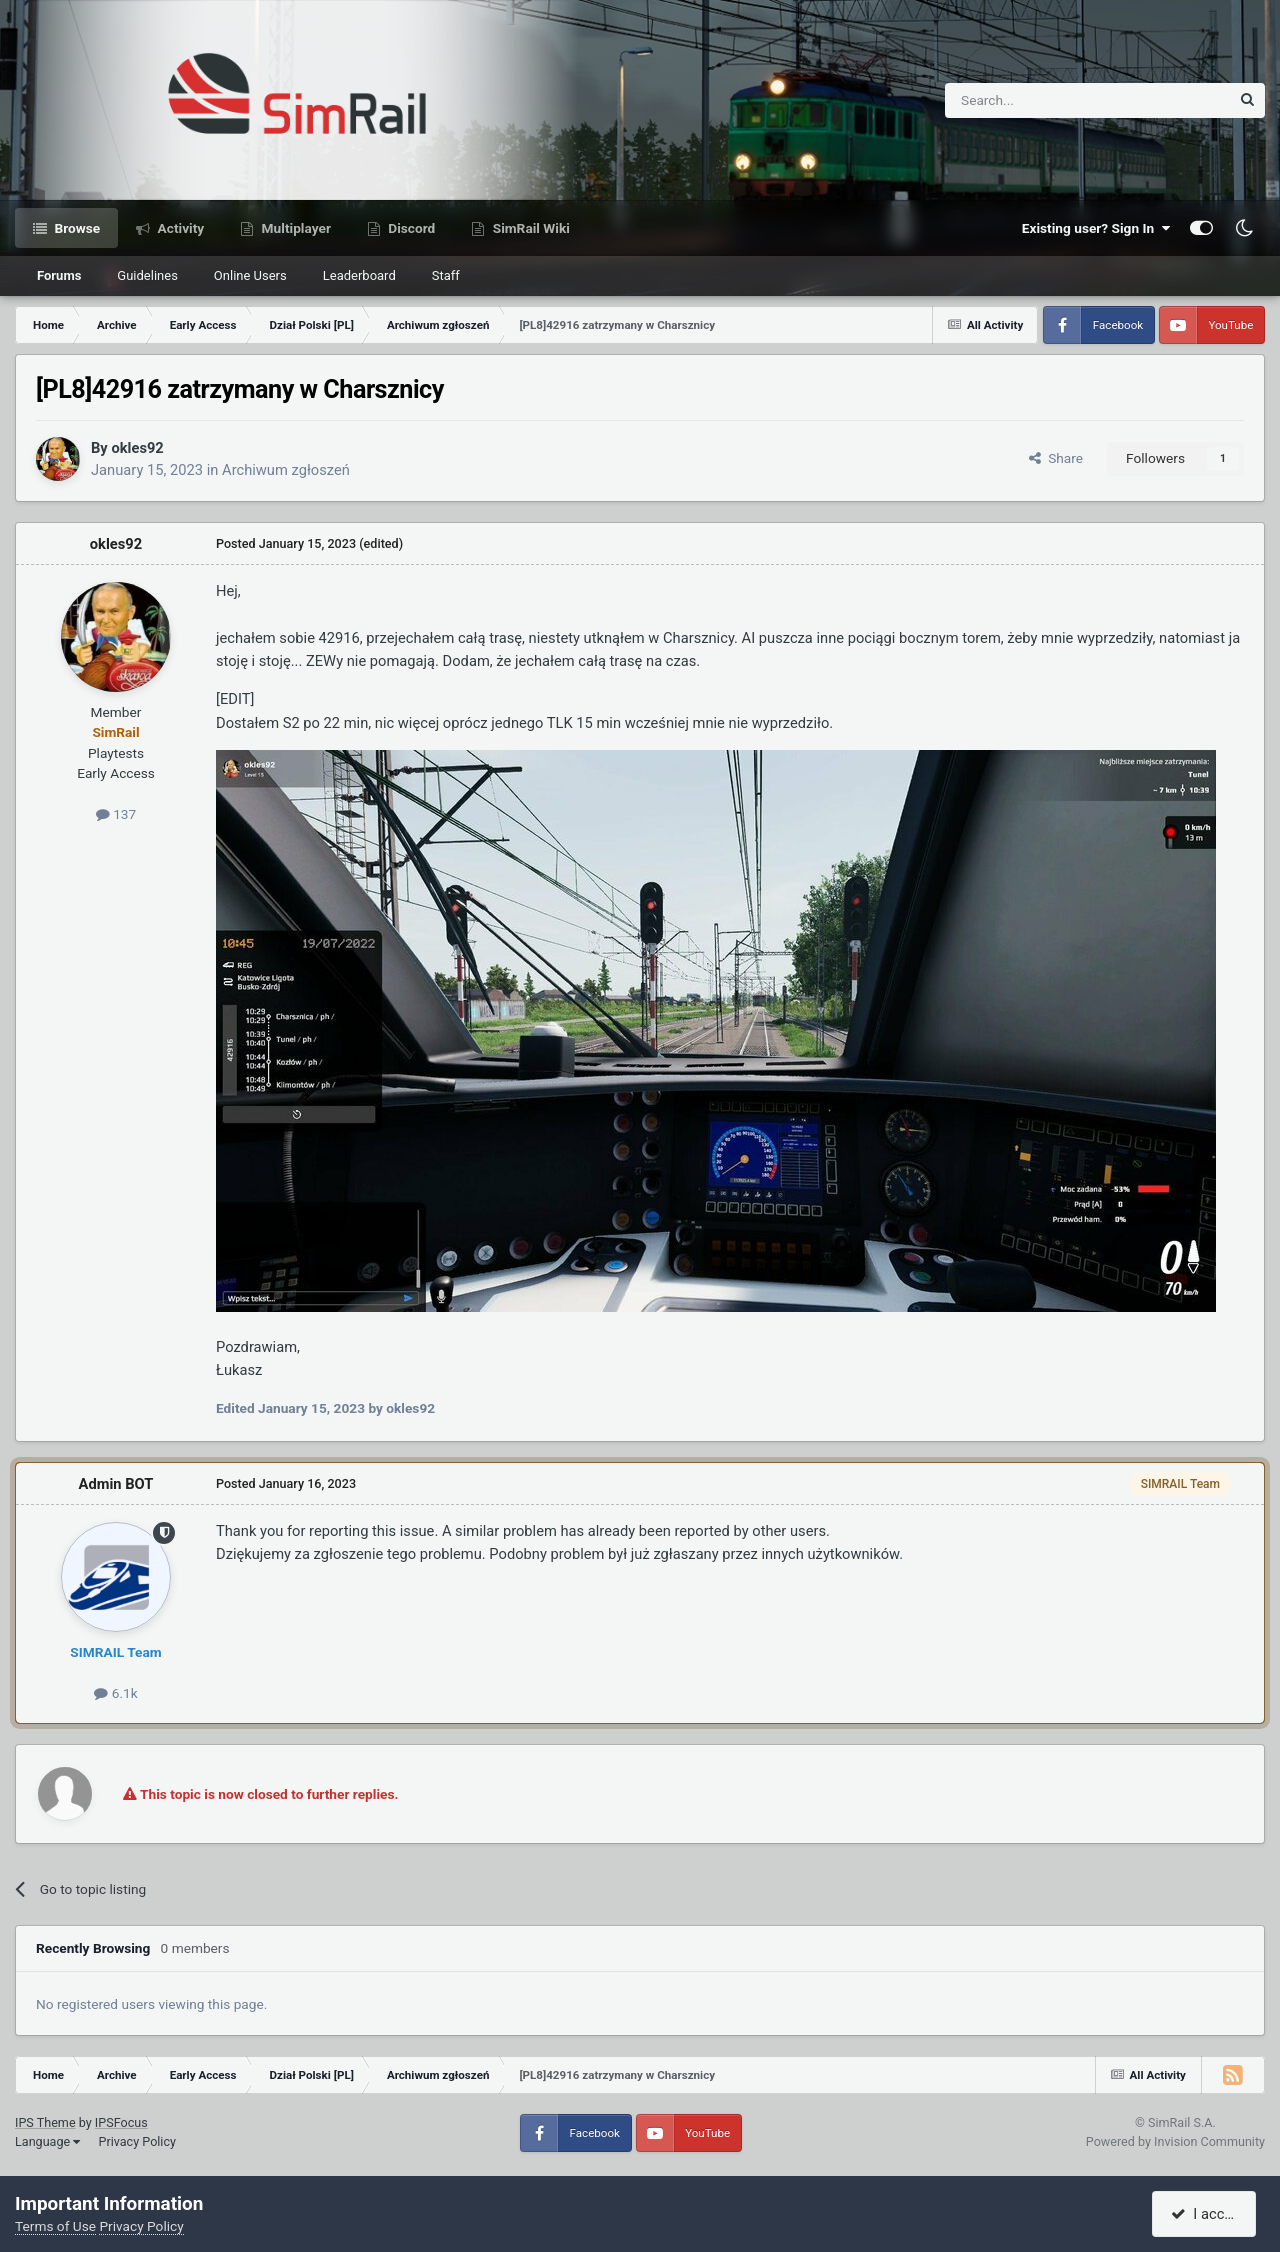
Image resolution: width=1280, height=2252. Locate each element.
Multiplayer (294, 228)
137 (116, 814)
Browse (75, 228)
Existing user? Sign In (1096, 228)
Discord (410, 228)
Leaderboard (359, 275)
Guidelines (147, 275)
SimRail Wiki (529, 228)
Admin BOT (116, 1484)
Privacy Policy (137, 2141)
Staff (446, 275)
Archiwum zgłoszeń (286, 470)
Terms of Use (55, 2226)
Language (47, 2141)
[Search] (1038, 100)
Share (1056, 458)
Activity (179, 228)
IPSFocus (121, 2122)
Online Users (250, 275)
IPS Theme (45, 2122)
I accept (1207, 2214)
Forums (59, 275)
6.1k (115, 1693)
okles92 (137, 448)
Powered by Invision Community (1175, 2141)
